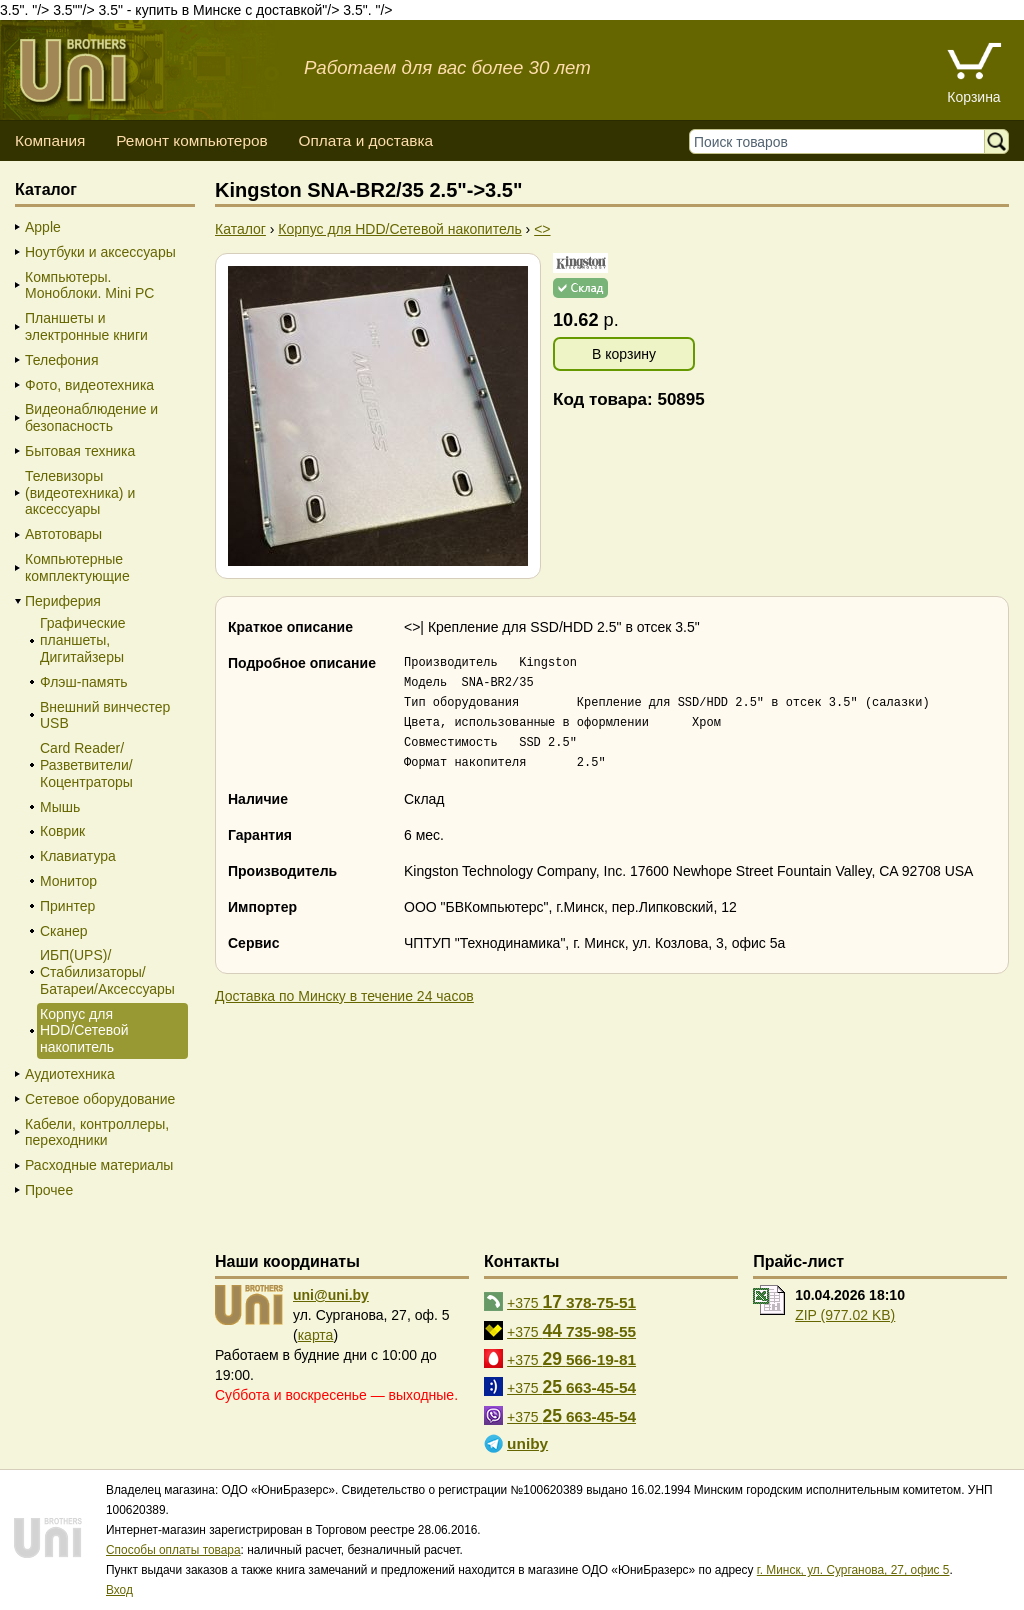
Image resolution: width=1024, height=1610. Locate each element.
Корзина (973, 97)
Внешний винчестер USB (105, 715)
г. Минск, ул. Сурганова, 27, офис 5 (853, 1570)
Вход (119, 1590)
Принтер (67, 906)
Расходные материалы (99, 1165)
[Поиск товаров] (841, 141)
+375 (571, 1302)
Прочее (49, 1190)
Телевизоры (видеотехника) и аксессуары (80, 493)
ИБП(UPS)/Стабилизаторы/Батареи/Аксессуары (107, 972)
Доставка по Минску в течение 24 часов (344, 996)
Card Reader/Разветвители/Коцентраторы (86, 765)
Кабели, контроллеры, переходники (97, 1132)
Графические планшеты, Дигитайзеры (83, 640)
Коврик (62, 831)
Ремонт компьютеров (191, 140)
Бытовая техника (80, 451)
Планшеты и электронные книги (86, 326)
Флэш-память (84, 682)
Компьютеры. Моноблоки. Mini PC (89, 285)
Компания (50, 140)
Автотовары (63, 534)
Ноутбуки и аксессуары (100, 252)
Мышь (60, 807)
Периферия (63, 601)
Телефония (61, 360)
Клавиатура (78, 856)
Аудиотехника (70, 1074)
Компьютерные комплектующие (77, 567)
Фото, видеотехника (89, 385)
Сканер (64, 931)
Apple (43, 227)
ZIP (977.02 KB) (845, 1315)
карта (316, 1335)
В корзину (624, 354)
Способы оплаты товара (173, 1550)
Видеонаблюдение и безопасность (91, 417)
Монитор (68, 881)
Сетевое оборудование (100, 1099)
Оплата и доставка (365, 140)
